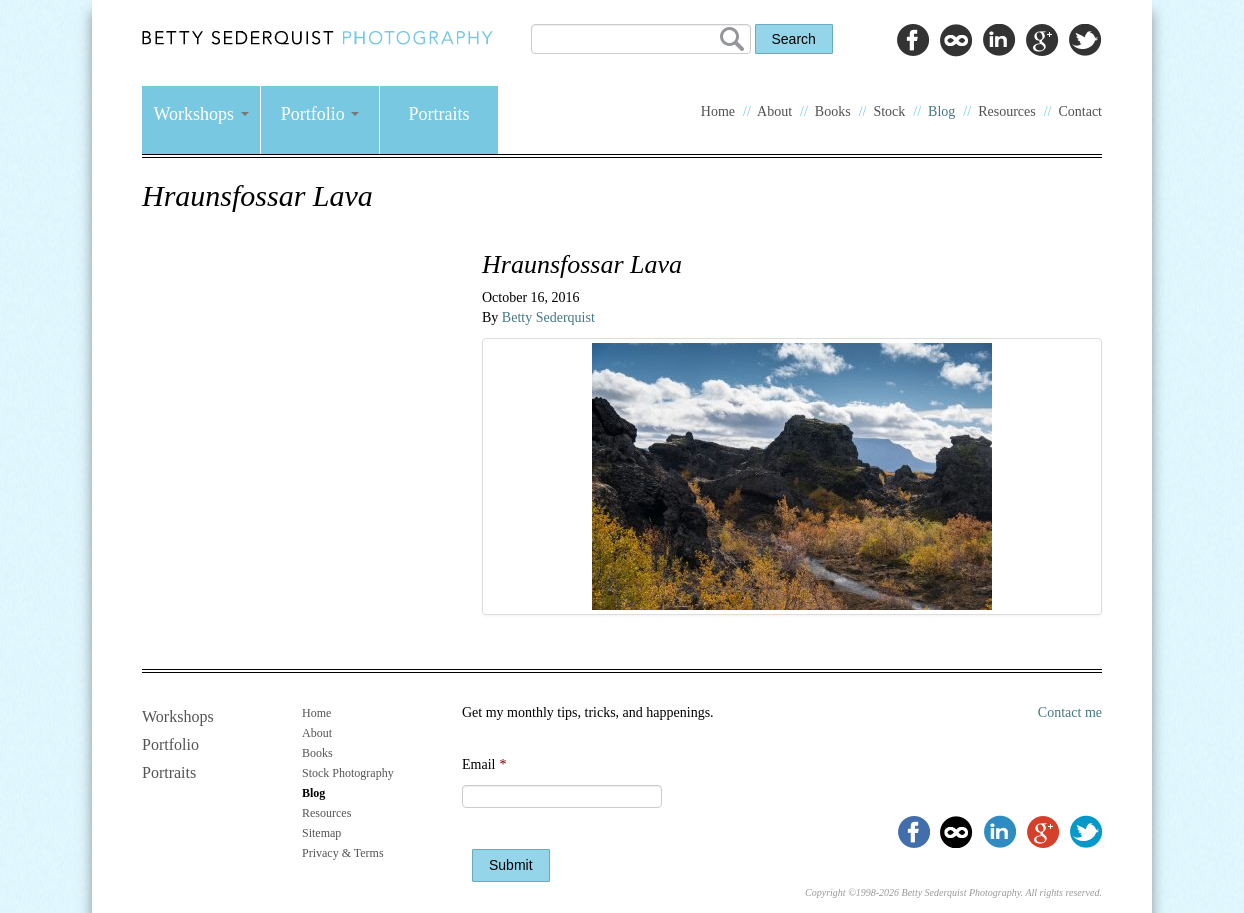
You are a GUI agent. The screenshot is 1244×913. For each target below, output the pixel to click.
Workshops (200, 114)
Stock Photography (348, 773)
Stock (889, 111)
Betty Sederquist (548, 317)
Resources (1007, 111)
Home (718, 111)
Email (484, 764)
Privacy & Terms (343, 853)
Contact (1080, 111)
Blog (941, 111)
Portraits (439, 114)
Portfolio (320, 114)
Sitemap (321, 833)
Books (833, 111)
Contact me (1070, 712)
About (774, 111)
